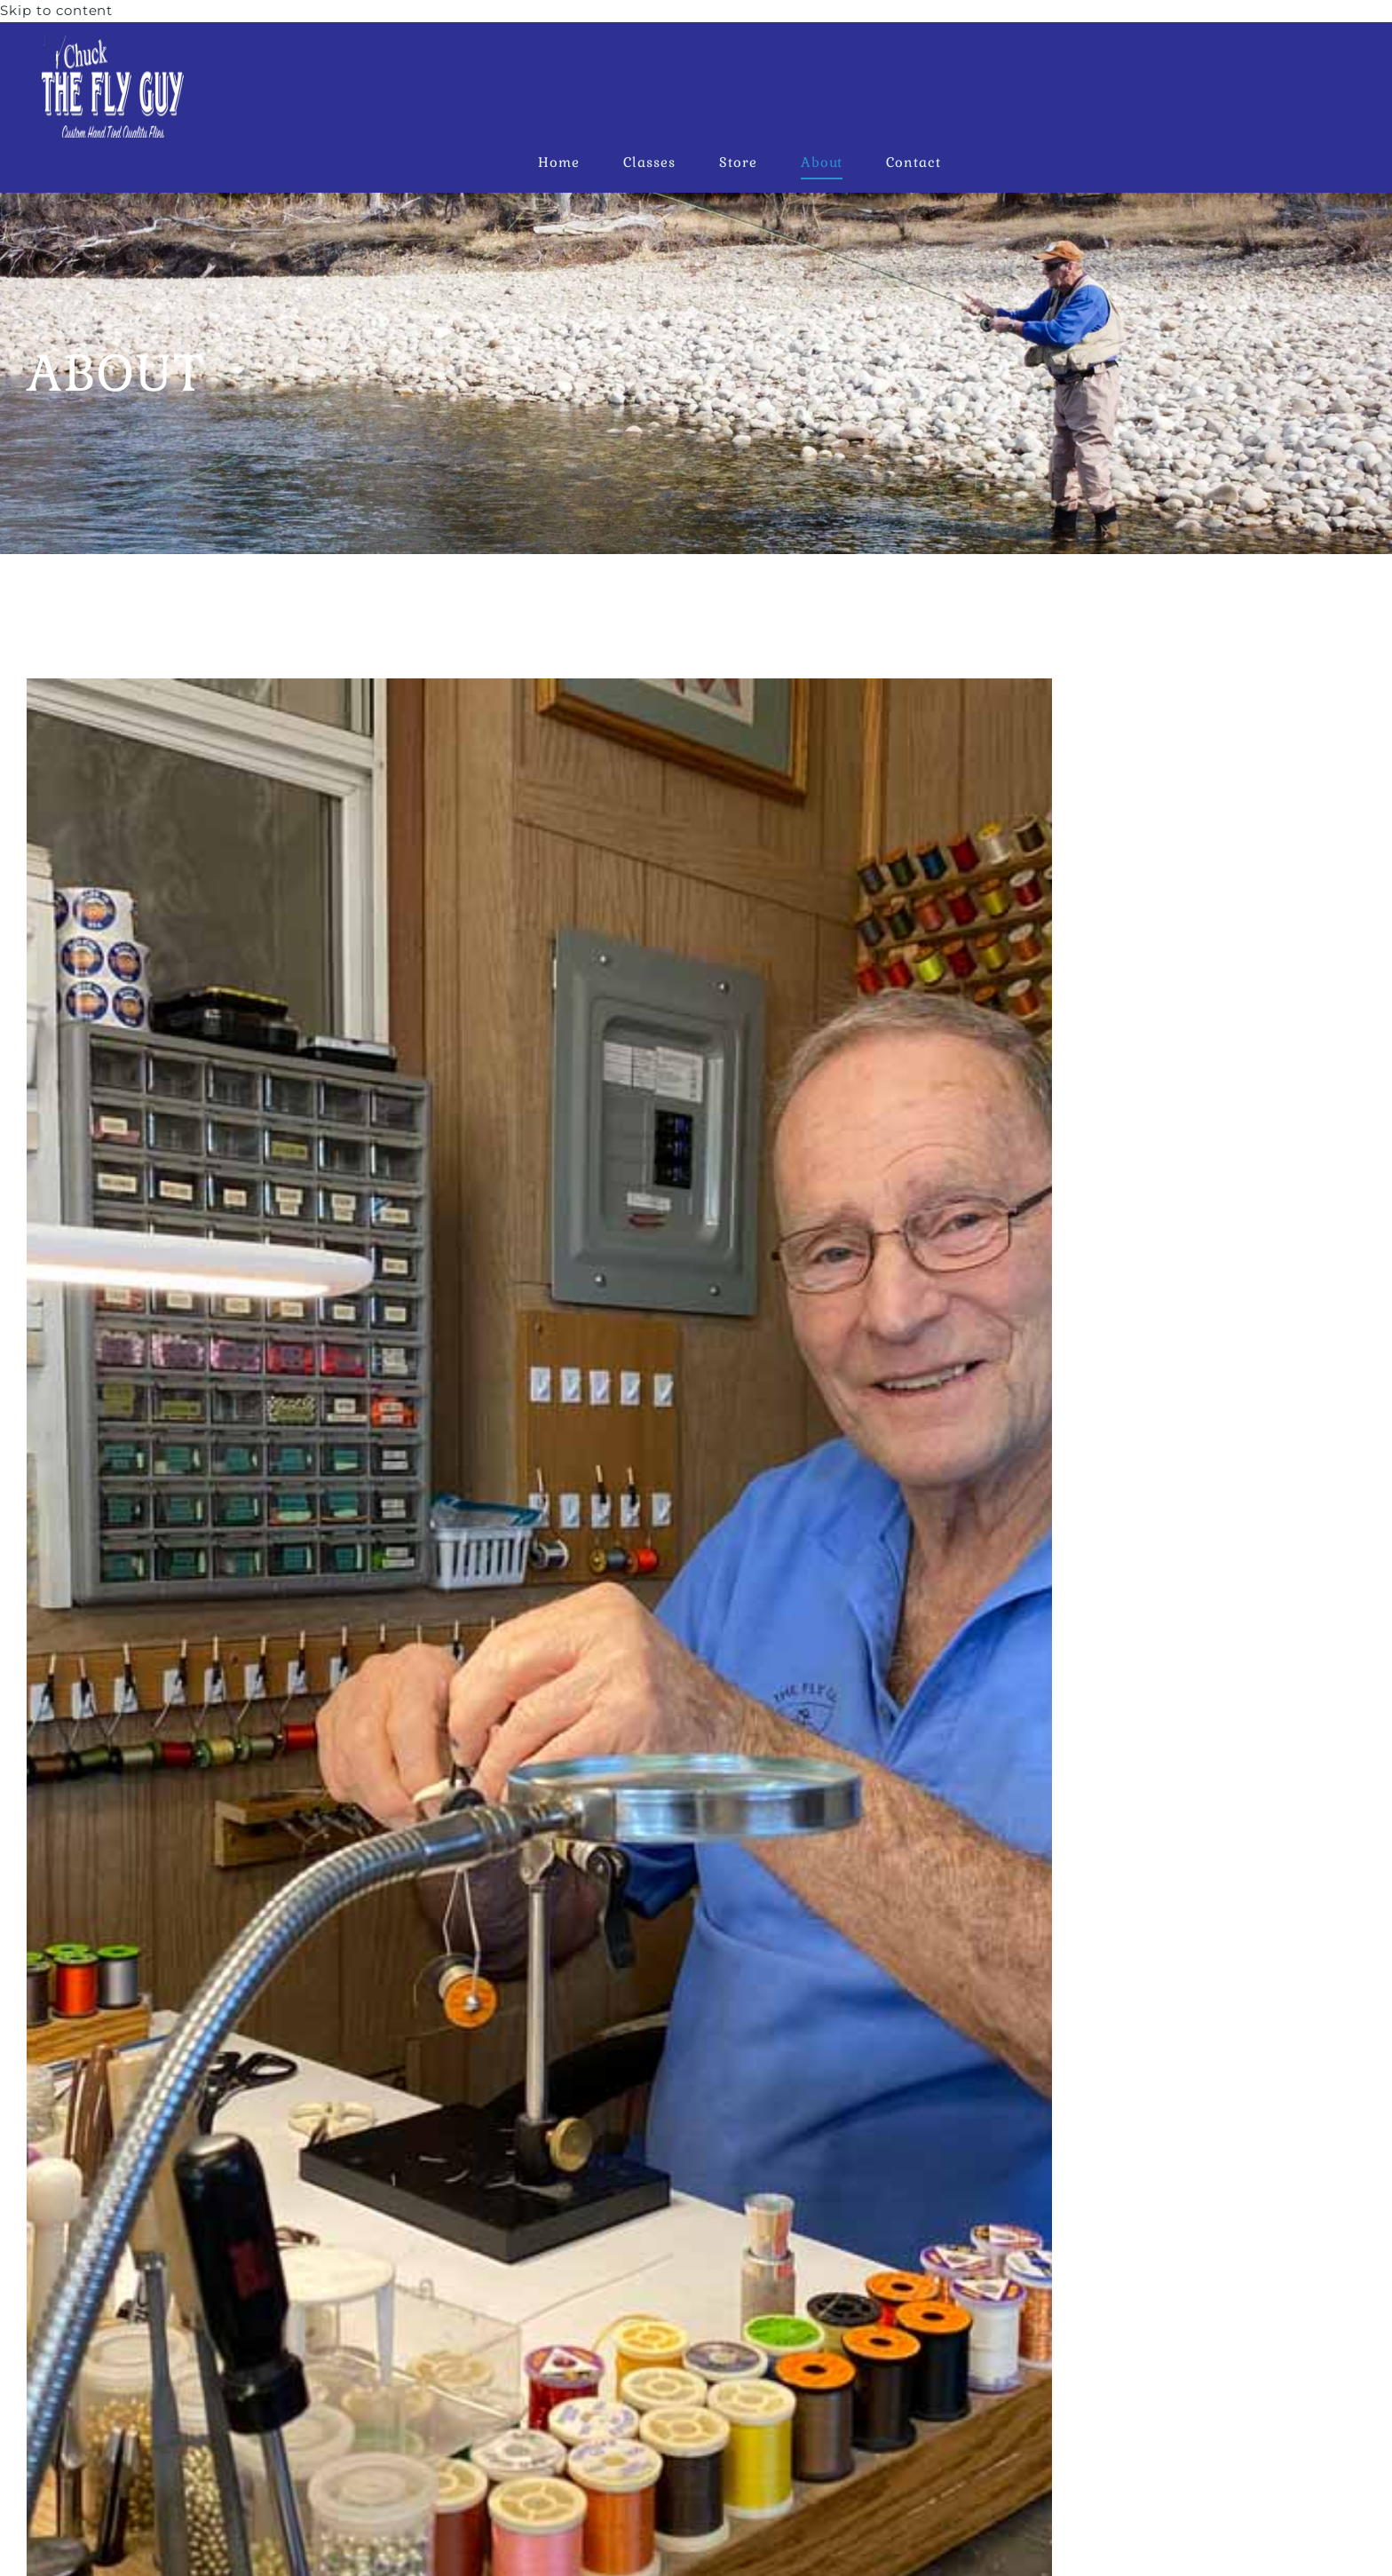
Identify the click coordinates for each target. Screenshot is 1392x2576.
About (822, 162)
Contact (913, 162)
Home (559, 162)
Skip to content (56, 10)
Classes (649, 162)
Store (738, 162)
